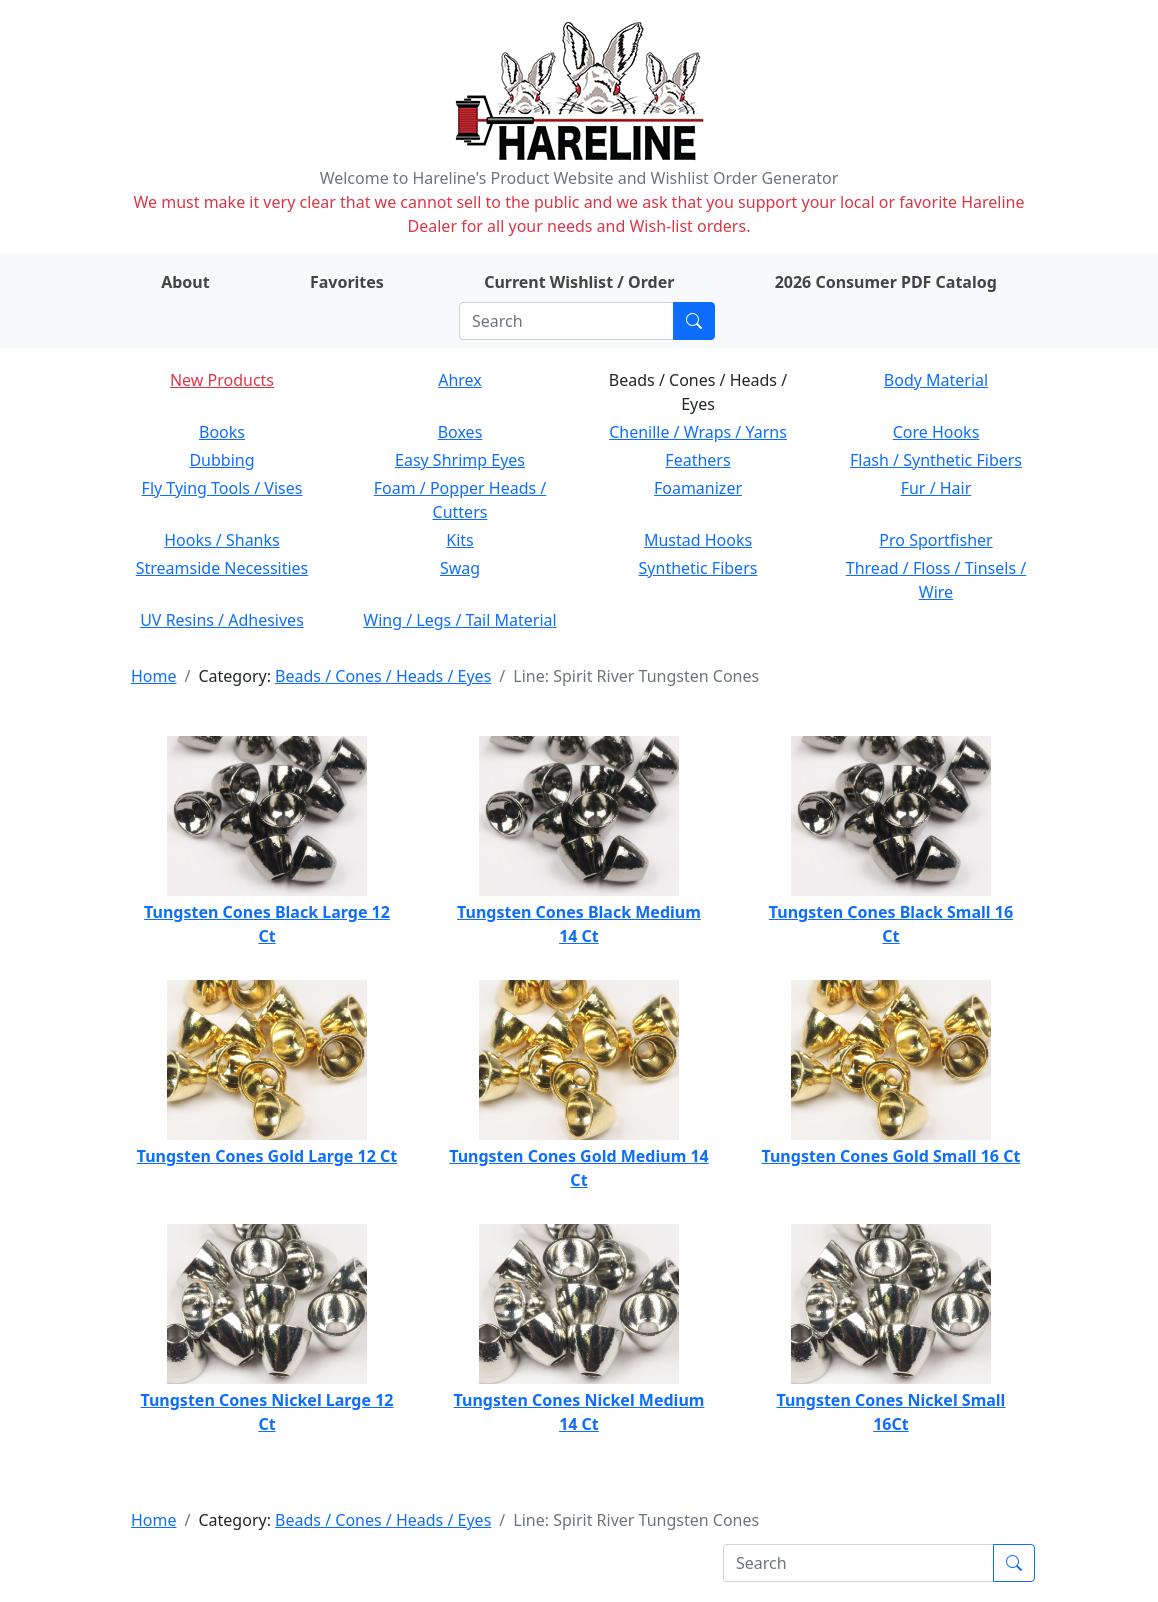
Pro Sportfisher (935, 540)
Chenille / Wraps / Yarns (698, 432)
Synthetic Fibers (698, 568)
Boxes (460, 432)
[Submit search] (694, 321)
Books (222, 432)
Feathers (697, 460)
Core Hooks (936, 432)
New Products (222, 380)
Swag (460, 568)
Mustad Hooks (698, 540)
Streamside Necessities (222, 568)
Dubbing (221, 460)
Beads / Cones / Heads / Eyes (383, 676)
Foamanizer (698, 488)
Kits (459, 540)
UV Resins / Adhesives (222, 620)
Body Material (936, 380)
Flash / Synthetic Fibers (936, 460)
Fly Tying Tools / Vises (222, 488)
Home (154, 676)
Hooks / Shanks (221, 540)
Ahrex (460, 380)
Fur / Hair (936, 488)
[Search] (566, 321)
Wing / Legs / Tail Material (459, 620)
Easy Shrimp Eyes (460, 460)
